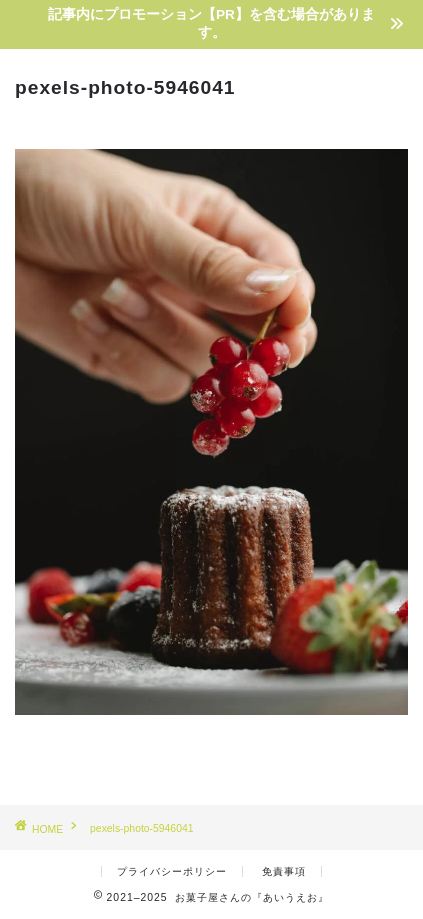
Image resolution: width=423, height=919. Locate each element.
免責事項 (284, 871)
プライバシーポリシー (172, 871)
